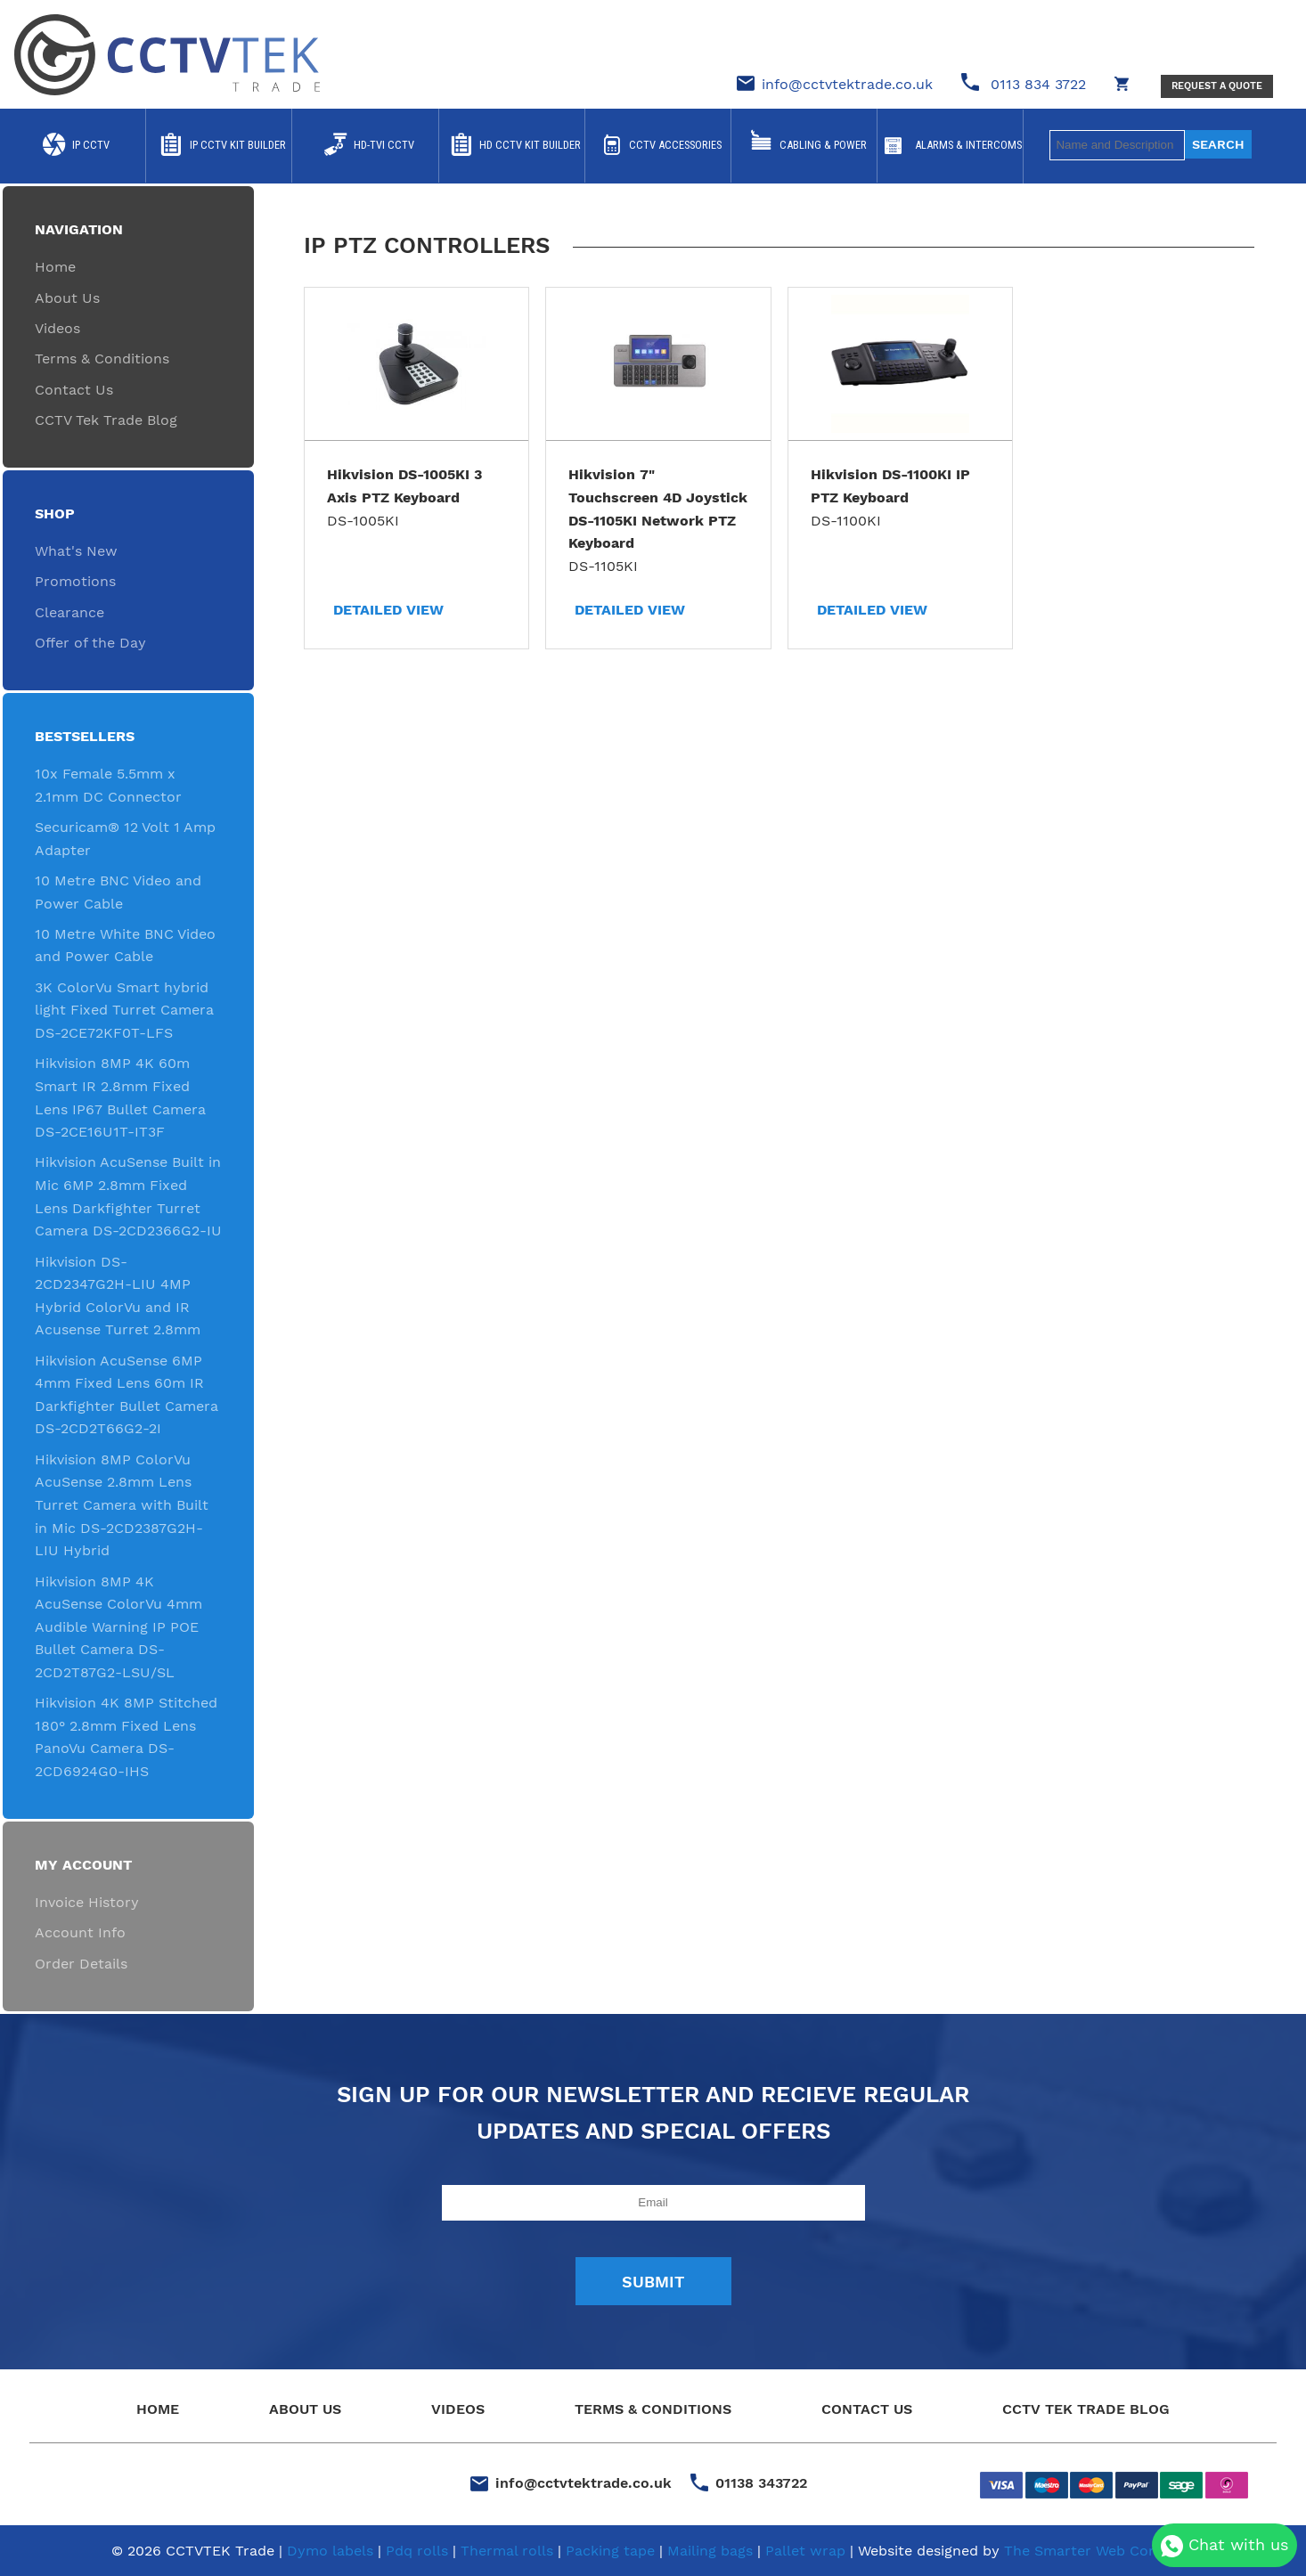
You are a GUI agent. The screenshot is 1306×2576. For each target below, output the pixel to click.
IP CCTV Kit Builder (238, 144)
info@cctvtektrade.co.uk (847, 84)
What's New (76, 550)
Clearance (69, 612)
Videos (57, 328)
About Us (67, 297)
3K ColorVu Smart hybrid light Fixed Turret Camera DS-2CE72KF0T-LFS (124, 1010)
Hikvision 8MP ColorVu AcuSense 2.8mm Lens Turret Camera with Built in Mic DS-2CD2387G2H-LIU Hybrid (121, 1505)
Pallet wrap (805, 2550)
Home (55, 266)
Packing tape (610, 2550)
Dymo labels (330, 2550)
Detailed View (388, 609)
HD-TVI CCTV (384, 144)
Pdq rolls (417, 2550)
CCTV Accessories (675, 144)
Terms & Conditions (102, 358)
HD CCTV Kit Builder (530, 144)
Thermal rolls (507, 2550)
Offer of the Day (90, 642)
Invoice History (87, 1902)
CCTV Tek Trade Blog (106, 420)
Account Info (80, 1932)
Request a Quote (1216, 86)
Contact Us (74, 389)
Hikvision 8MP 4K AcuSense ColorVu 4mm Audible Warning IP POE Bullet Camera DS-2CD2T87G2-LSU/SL (118, 1627)
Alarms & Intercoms (968, 144)
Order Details (81, 1963)
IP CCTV (91, 144)
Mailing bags (710, 2550)
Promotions (75, 581)
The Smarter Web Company (1100, 2550)
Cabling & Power (823, 144)
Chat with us (1224, 2546)
